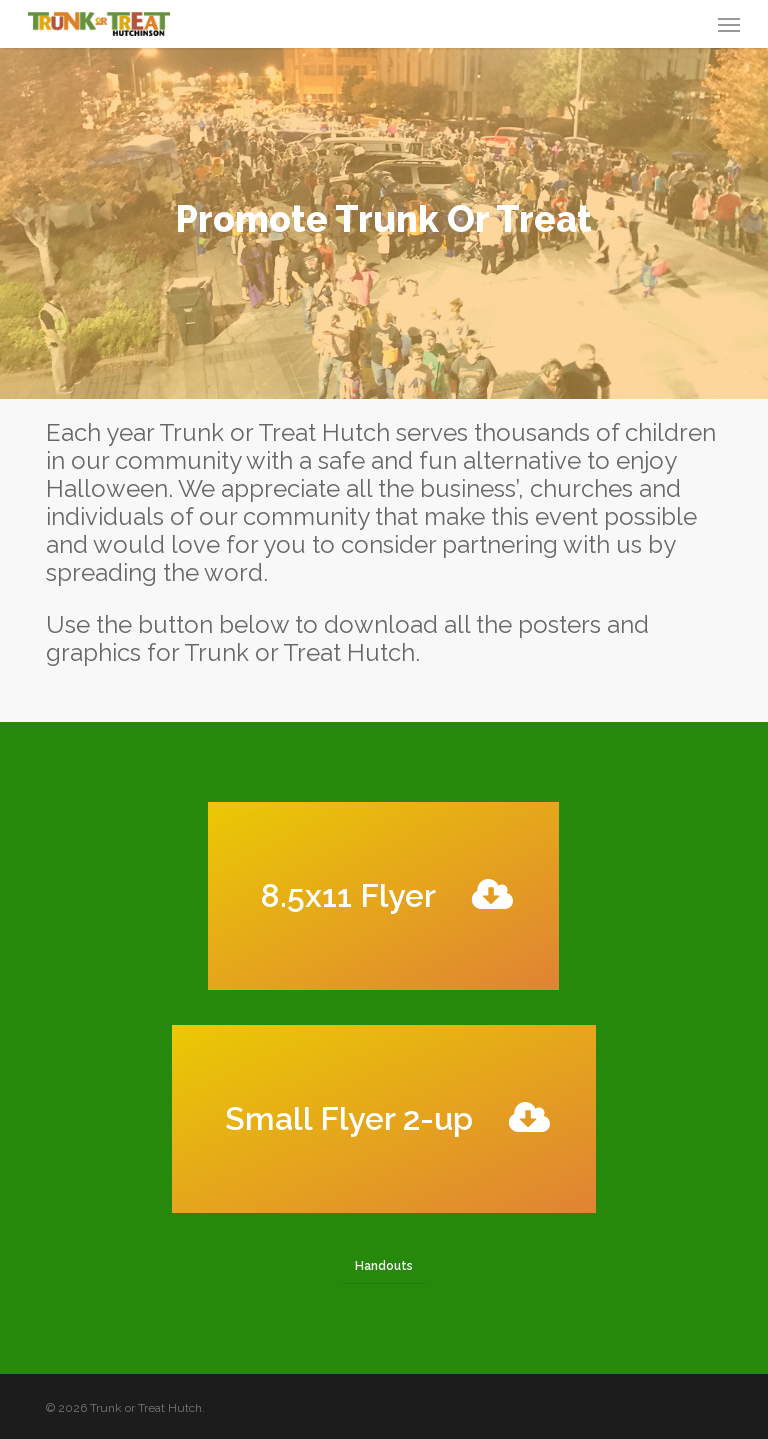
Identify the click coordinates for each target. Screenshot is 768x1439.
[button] (729, 24)
